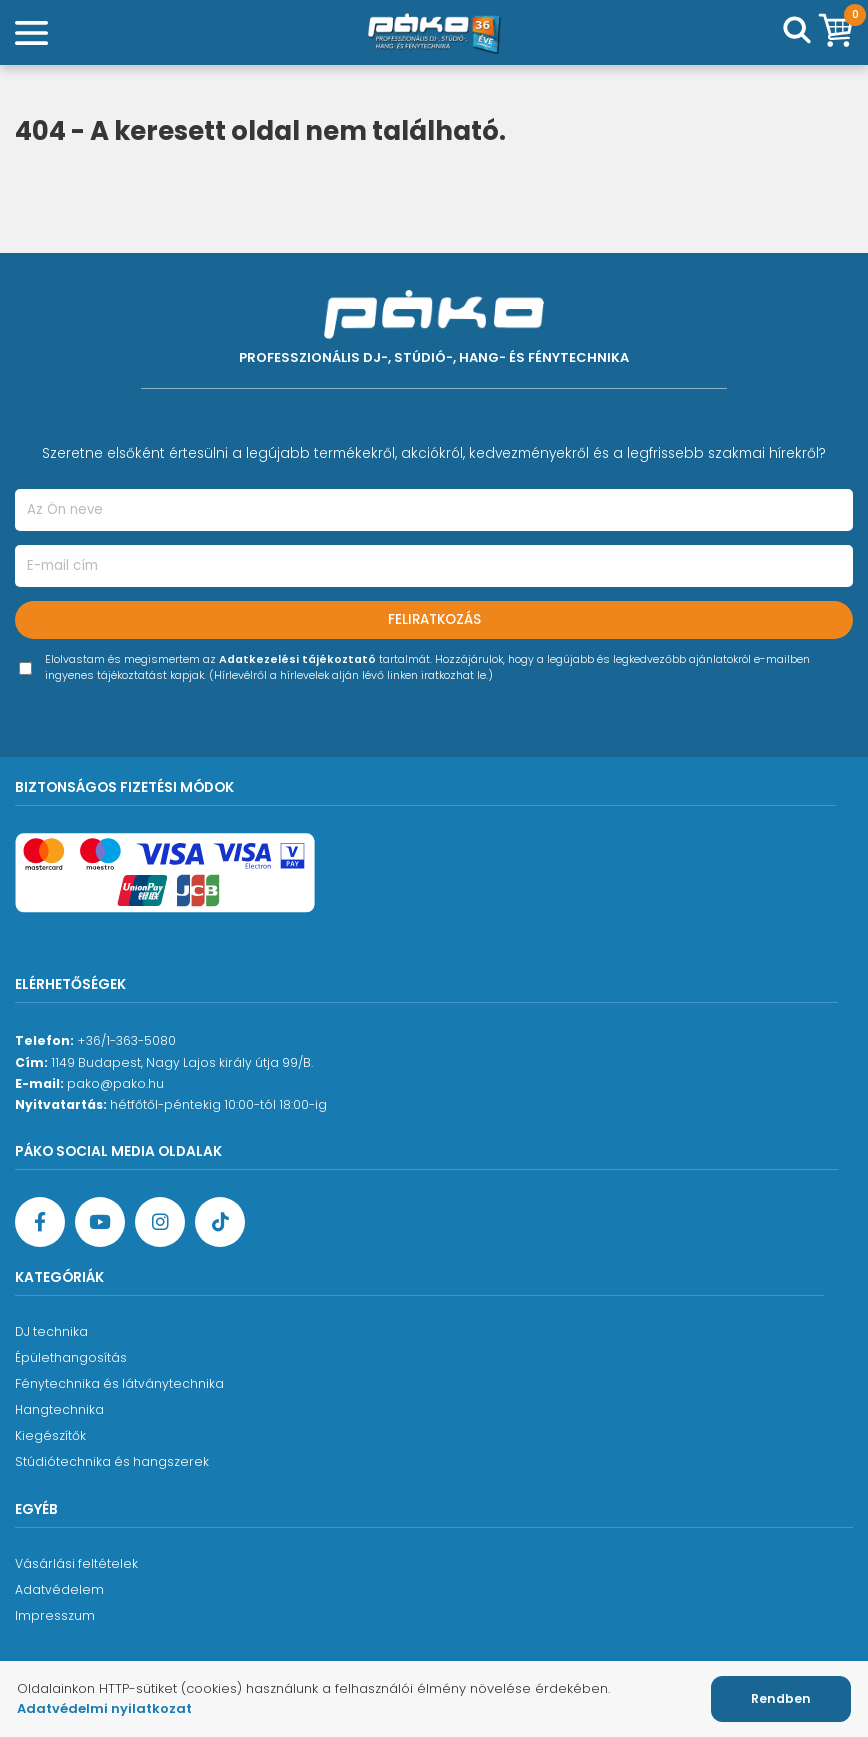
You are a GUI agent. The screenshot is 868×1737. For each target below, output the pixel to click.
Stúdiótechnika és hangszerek (112, 1461)
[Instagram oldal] (160, 1222)
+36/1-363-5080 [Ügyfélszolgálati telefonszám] (126, 1040)
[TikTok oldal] (220, 1222)
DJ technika (51, 1331)
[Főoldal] (434, 33)
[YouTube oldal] (100, 1222)
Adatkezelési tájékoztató (297, 659)
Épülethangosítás (71, 1357)
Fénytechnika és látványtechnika (119, 1383)
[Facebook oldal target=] (40, 1222)
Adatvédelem (59, 1589)
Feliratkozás (434, 619)
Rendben (781, 1698)
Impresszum (55, 1615)
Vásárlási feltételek (76, 1563)
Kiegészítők (50, 1435)
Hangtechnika (59, 1409)
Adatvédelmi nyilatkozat (104, 1708)
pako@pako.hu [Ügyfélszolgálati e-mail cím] (115, 1083)
